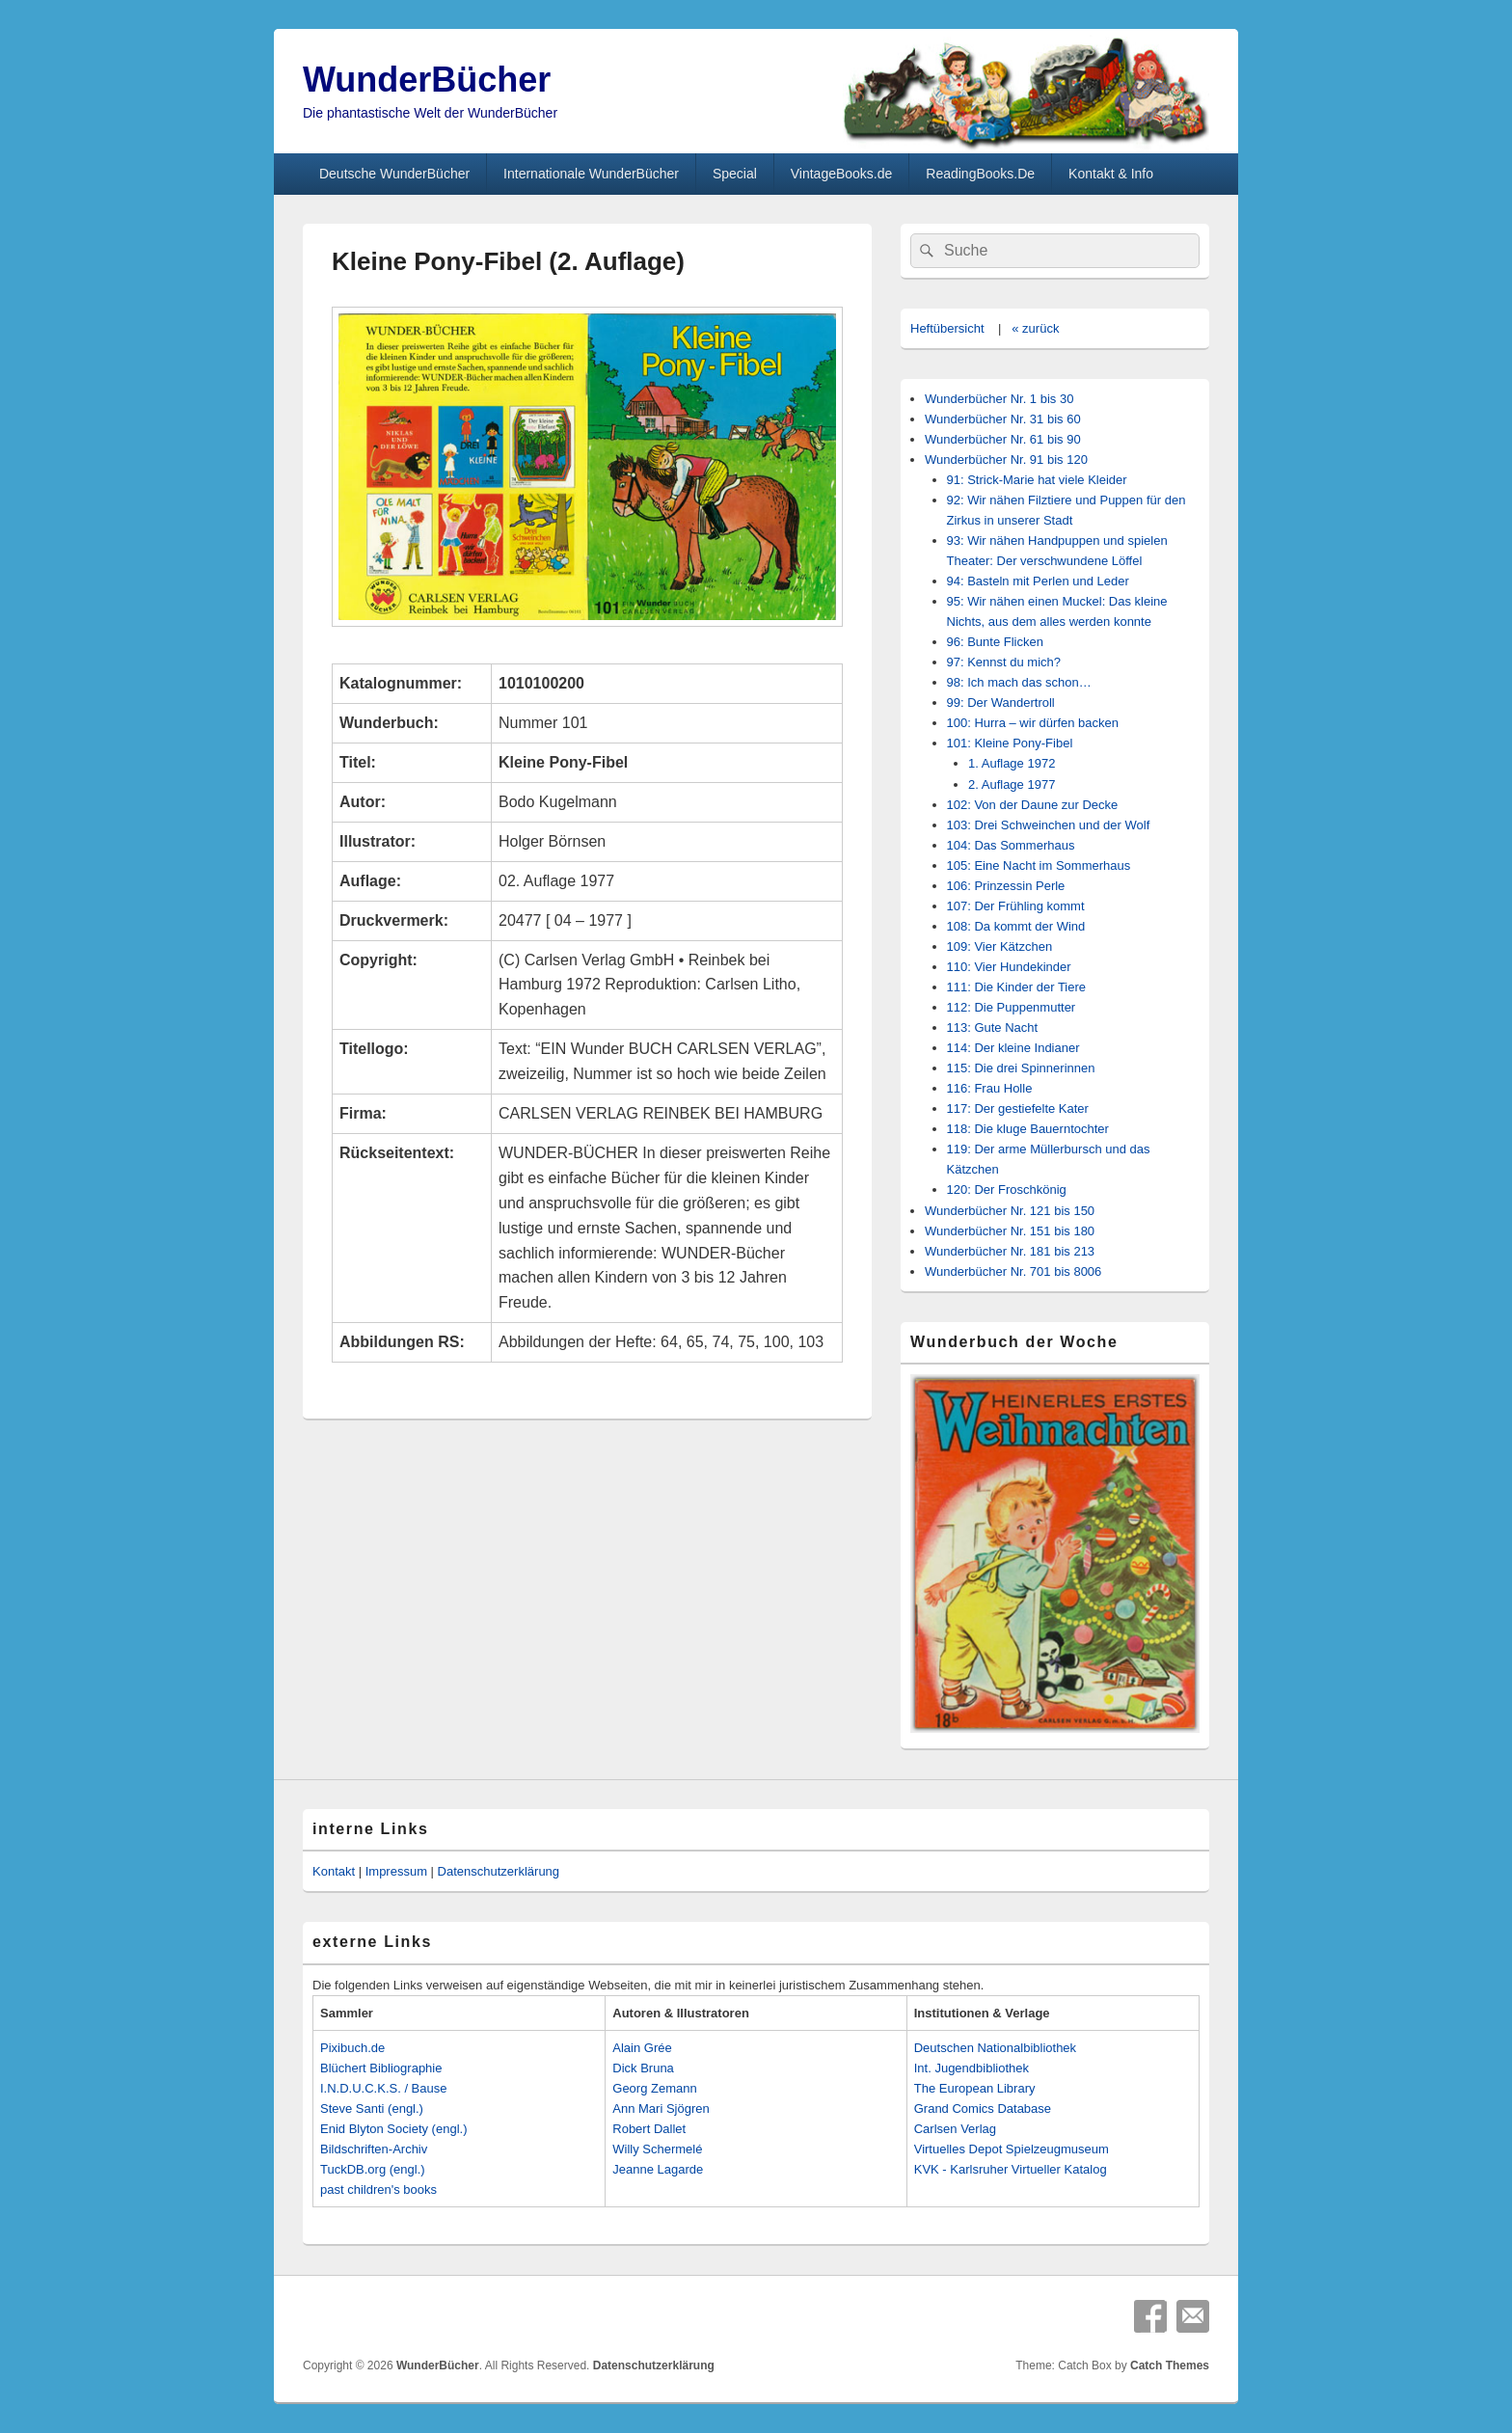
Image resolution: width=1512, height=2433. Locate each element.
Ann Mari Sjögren (660, 2108)
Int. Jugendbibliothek (971, 2068)
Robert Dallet (649, 2129)
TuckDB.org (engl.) (372, 2169)
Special (735, 173)
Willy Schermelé (657, 2149)
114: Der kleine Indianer (1013, 1048)
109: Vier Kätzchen (1000, 946)
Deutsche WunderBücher (394, 173)
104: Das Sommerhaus (1011, 845)
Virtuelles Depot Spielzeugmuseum (1011, 2149)
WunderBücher (427, 79)
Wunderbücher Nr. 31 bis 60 (1003, 419)
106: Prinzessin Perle (1006, 886)
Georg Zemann (654, 2088)
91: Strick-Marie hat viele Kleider (1037, 480)
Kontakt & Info (1110, 173)
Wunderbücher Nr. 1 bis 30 (999, 399)
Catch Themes (1169, 2365)
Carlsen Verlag (955, 2129)
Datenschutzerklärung (498, 1871)
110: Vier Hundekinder (1009, 967)
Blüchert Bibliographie (381, 2068)
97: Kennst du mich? (1004, 662)
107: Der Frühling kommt (1016, 906)
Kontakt (333, 1871)
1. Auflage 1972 (1011, 763)
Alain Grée (641, 2048)
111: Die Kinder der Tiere (1017, 987)
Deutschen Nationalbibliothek (995, 2048)
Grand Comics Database (982, 2108)
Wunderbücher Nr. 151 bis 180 (1009, 1231)
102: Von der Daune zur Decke (1033, 804)
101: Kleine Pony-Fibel (1010, 743)
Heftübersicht (947, 328)
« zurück (1035, 328)
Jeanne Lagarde (657, 2169)
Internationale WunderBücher (591, 173)
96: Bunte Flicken (995, 642)
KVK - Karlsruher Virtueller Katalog (1010, 2169)
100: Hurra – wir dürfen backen (1033, 723)
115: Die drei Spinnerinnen (1021, 1068)
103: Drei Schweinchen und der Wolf (1048, 825)
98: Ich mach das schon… (1019, 682)
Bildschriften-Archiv (373, 2149)
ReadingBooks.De (980, 173)
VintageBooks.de (842, 173)
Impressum (396, 1871)
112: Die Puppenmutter (1011, 1007)
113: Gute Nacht (993, 1027)
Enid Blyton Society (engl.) (393, 2129)
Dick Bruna (643, 2068)
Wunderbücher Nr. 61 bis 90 (1003, 439)
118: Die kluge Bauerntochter (1028, 1129)
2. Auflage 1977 (1011, 784)
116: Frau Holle (990, 1088)
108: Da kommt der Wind (1016, 926)
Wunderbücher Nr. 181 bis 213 (1009, 1251)
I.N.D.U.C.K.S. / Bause (383, 2088)
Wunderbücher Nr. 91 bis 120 (1006, 459)
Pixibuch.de (352, 2048)
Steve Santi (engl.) (371, 2108)
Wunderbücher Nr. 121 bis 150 (1009, 1210)
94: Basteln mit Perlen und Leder (1038, 581)
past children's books (378, 2189)
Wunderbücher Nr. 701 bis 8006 (1013, 1271)
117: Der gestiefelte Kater (1018, 1108)
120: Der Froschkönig (1006, 1189)
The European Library (975, 2088)
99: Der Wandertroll (1001, 702)
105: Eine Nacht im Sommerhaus (1039, 865)
